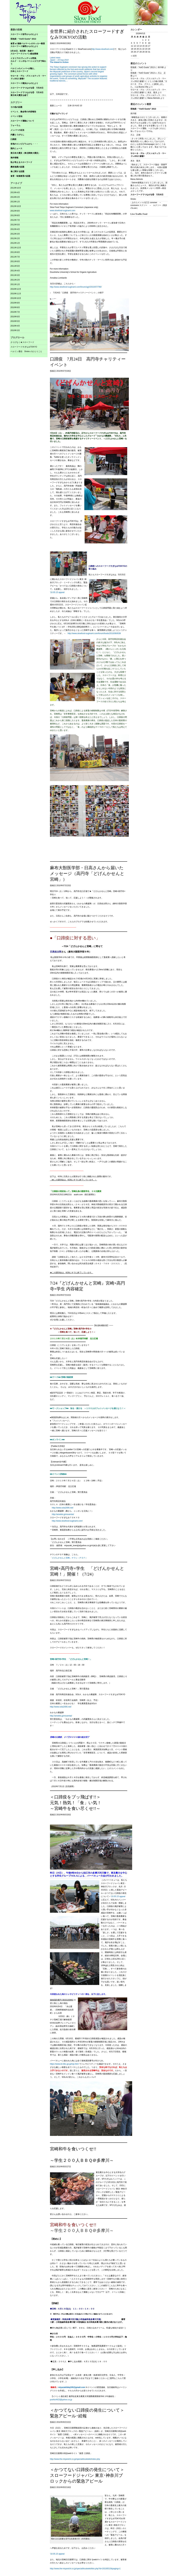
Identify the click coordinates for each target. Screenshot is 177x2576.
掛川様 (133, 113)
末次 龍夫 (152, 92)
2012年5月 (15, 225)
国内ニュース (16, 148)
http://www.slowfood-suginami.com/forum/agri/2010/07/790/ (76, 287)
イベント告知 (16, 116)
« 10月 (134, 56)
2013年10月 (16, 188)
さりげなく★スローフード (22, 342)
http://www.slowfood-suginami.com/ (67, 1521)
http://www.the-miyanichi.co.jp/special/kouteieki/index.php (75, 2459)
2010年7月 (15, 312)
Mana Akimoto (136, 179)
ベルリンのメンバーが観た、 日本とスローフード (29, 69)
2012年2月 (15, 238)
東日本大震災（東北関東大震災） (25, 153)
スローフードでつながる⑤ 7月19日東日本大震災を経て (27, 93)
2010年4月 (15, 326)
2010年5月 (15, 321)
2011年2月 (15, 280)
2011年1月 (15, 284)
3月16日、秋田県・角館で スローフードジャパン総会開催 (29, 52)
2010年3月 (15, 330)
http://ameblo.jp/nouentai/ (63, 1514)
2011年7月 (15, 257)
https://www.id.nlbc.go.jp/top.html (64, 2064)
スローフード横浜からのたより (24, 83)
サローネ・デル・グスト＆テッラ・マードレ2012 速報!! (28, 77)
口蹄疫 (13, 139)
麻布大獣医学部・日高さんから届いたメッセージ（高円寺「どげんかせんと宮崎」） (87, 873)
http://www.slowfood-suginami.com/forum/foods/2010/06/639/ (94, 633)
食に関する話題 (17, 171)
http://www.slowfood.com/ (102, 49)
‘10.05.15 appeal (57, 592)
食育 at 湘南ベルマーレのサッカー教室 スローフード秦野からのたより (29, 44)
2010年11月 (16, 293)
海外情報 (14, 158)
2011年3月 (15, 275)
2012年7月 (15, 220)
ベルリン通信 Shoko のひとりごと (26, 351)
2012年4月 (15, 229)
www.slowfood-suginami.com (62, 210)
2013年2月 (15, 197)
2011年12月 (16, 247)
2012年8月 (15, 215)
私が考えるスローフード (21, 162)
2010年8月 (15, 307)
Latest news (55, 57)
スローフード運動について (22, 121)
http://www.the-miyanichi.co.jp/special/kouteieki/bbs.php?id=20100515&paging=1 (85, 2568)
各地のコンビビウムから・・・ (24, 144)
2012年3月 (15, 234)
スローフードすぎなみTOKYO (24, 347)
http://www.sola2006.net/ (62, 1508)
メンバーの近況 (17, 130)
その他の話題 (16, 107)
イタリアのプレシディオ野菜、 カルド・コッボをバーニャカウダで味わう (29, 61)
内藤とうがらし (17, 135)
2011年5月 (15, 266)
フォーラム (15, 125)
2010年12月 (16, 289)
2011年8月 (15, 252)
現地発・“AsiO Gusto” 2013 (23, 39)
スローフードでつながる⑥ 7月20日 (27, 88)
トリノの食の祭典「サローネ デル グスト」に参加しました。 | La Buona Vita (148, 84)
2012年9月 (15, 211)
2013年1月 (15, 202)
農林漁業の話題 (17, 167)
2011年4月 (15, 270)
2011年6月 (15, 261)
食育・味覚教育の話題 (20, 176)
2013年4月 (15, 192)
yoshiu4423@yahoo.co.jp (61, 2399)
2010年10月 (16, 298)
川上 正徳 (135, 135)
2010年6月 (15, 316)
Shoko (133, 199)
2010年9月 (15, 303)
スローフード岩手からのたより (24, 34)
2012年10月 (16, 206)
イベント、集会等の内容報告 (23, 112)
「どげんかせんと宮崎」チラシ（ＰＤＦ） (68, 1558)
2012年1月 (15, 243)
